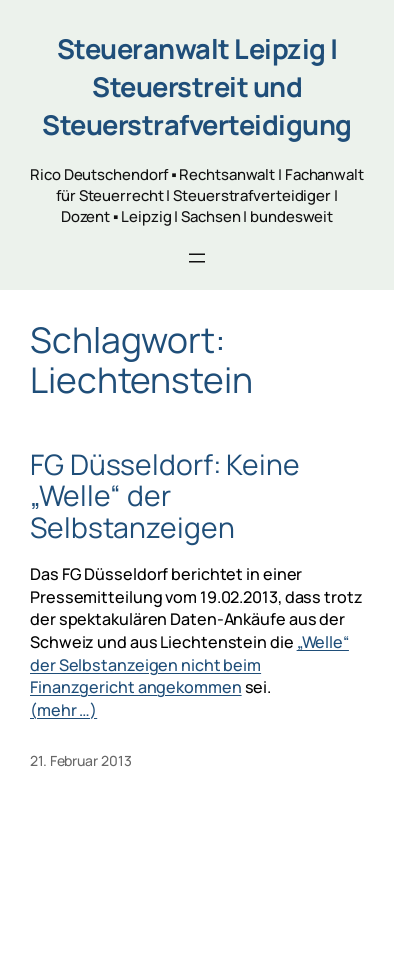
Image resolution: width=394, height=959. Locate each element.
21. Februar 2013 (80, 760)
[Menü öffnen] (197, 258)
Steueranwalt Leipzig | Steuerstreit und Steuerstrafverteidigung (197, 86)
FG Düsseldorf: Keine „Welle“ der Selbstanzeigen (165, 496)
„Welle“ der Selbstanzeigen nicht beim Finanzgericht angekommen (189, 664)
